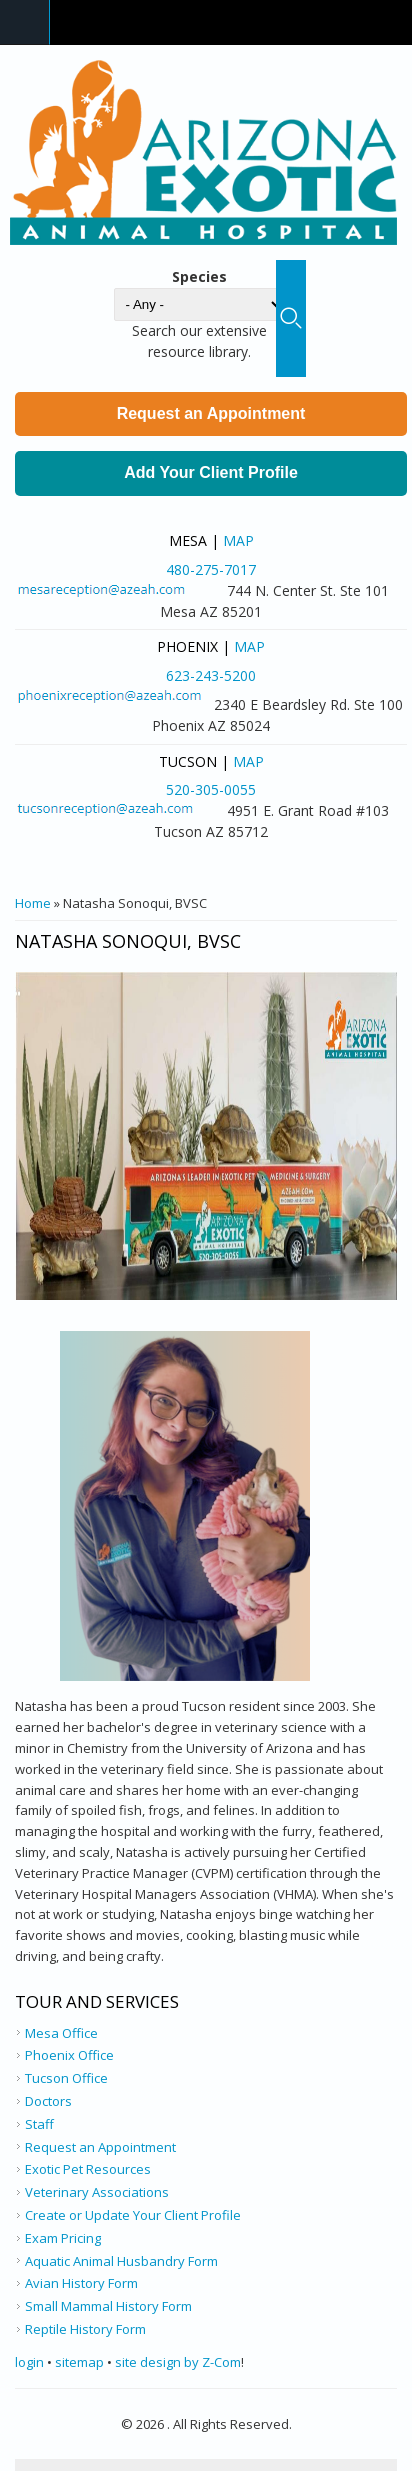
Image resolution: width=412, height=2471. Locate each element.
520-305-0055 (211, 789)
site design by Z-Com (178, 2362)
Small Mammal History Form (108, 2306)
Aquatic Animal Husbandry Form (121, 2261)
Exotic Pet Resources (88, 2169)
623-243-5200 (211, 675)
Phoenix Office (69, 2055)
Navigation (25, 22)
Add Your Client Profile (211, 472)
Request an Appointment (211, 413)
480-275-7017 (211, 569)
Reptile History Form (85, 2329)
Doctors (48, 2101)
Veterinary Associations (97, 2192)
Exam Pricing (63, 2238)
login (29, 2362)
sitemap (79, 2362)
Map (238, 540)
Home (33, 903)
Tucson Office (66, 2078)
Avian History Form (81, 2283)
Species (199, 276)
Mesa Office (61, 2033)
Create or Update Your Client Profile (133, 2215)
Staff (39, 2124)
